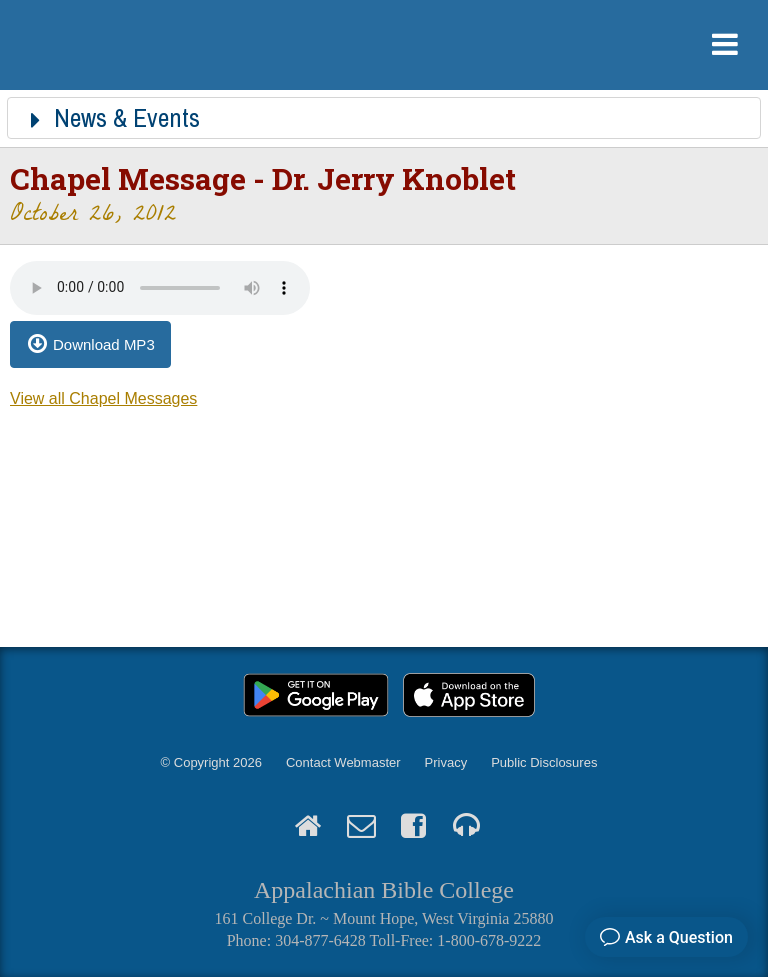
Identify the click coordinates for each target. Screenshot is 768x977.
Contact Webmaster (343, 762)
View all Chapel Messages (103, 398)
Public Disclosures (544, 762)
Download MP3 (104, 344)
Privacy (446, 762)
